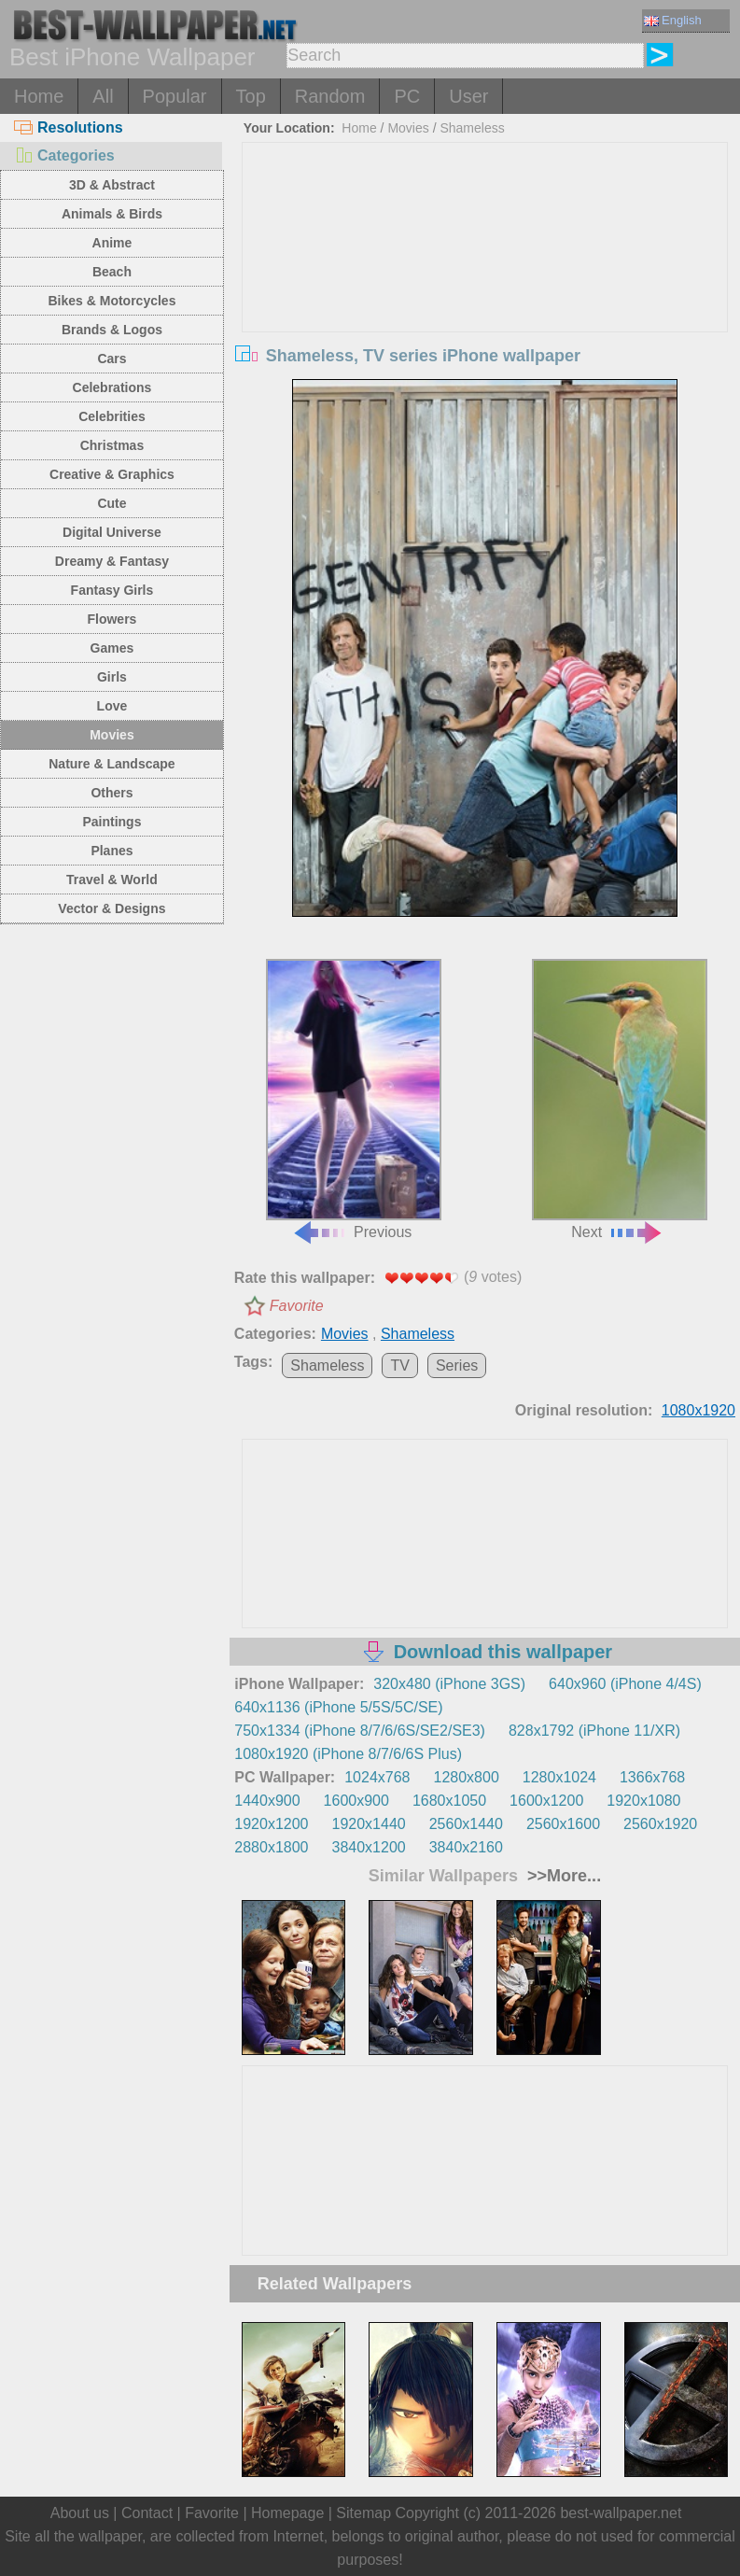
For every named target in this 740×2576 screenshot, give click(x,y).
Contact (147, 2513)
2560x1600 (563, 1824)
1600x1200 (546, 1801)
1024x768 (377, 1777)
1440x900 (267, 1801)
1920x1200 (271, 1824)
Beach (112, 271)
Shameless (472, 127)
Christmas (112, 445)
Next (619, 1099)
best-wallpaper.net (620, 2513)
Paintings (111, 821)
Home (38, 96)
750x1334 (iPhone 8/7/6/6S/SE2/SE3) (359, 1730)
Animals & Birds (112, 213)
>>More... (562, 1875)
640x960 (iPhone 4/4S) (625, 1684)
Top (251, 96)
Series (457, 1365)
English (673, 20)
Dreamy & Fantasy (112, 561)
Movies (111, 734)
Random (330, 96)
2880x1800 (271, 1847)
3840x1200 (369, 1847)
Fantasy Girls (112, 590)
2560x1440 (466, 1824)
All (102, 96)
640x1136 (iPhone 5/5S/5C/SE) (338, 1707)
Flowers (111, 619)
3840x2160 (466, 1847)
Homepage (287, 2513)
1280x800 (465, 1777)
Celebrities (112, 416)
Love (112, 705)
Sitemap (363, 2513)
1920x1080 (643, 1801)
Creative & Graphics (112, 474)
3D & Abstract (112, 184)
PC (407, 96)
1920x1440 (369, 1824)
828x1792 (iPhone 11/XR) (594, 1730)
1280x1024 (559, 1777)
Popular (175, 96)
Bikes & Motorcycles (111, 300)
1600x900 (356, 1801)
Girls (112, 676)
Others (112, 792)
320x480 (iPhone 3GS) (449, 1684)
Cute (111, 503)
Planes (112, 850)
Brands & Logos (112, 329)
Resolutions (68, 127)
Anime (112, 242)
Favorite (297, 1306)
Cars (111, 358)
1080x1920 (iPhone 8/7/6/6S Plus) (348, 1754)
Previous (353, 1099)
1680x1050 (449, 1801)
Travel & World (112, 879)
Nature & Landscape (112, 763)
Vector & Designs (111, 908)
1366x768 (652, 1777)
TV (399, 1365)
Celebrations (112, 387)
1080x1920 (698, 1410)
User (468, 96)
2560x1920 (660, 1824)
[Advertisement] (485, 283)
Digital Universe (112, 532)
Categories (64, 155)
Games (112, 647)
